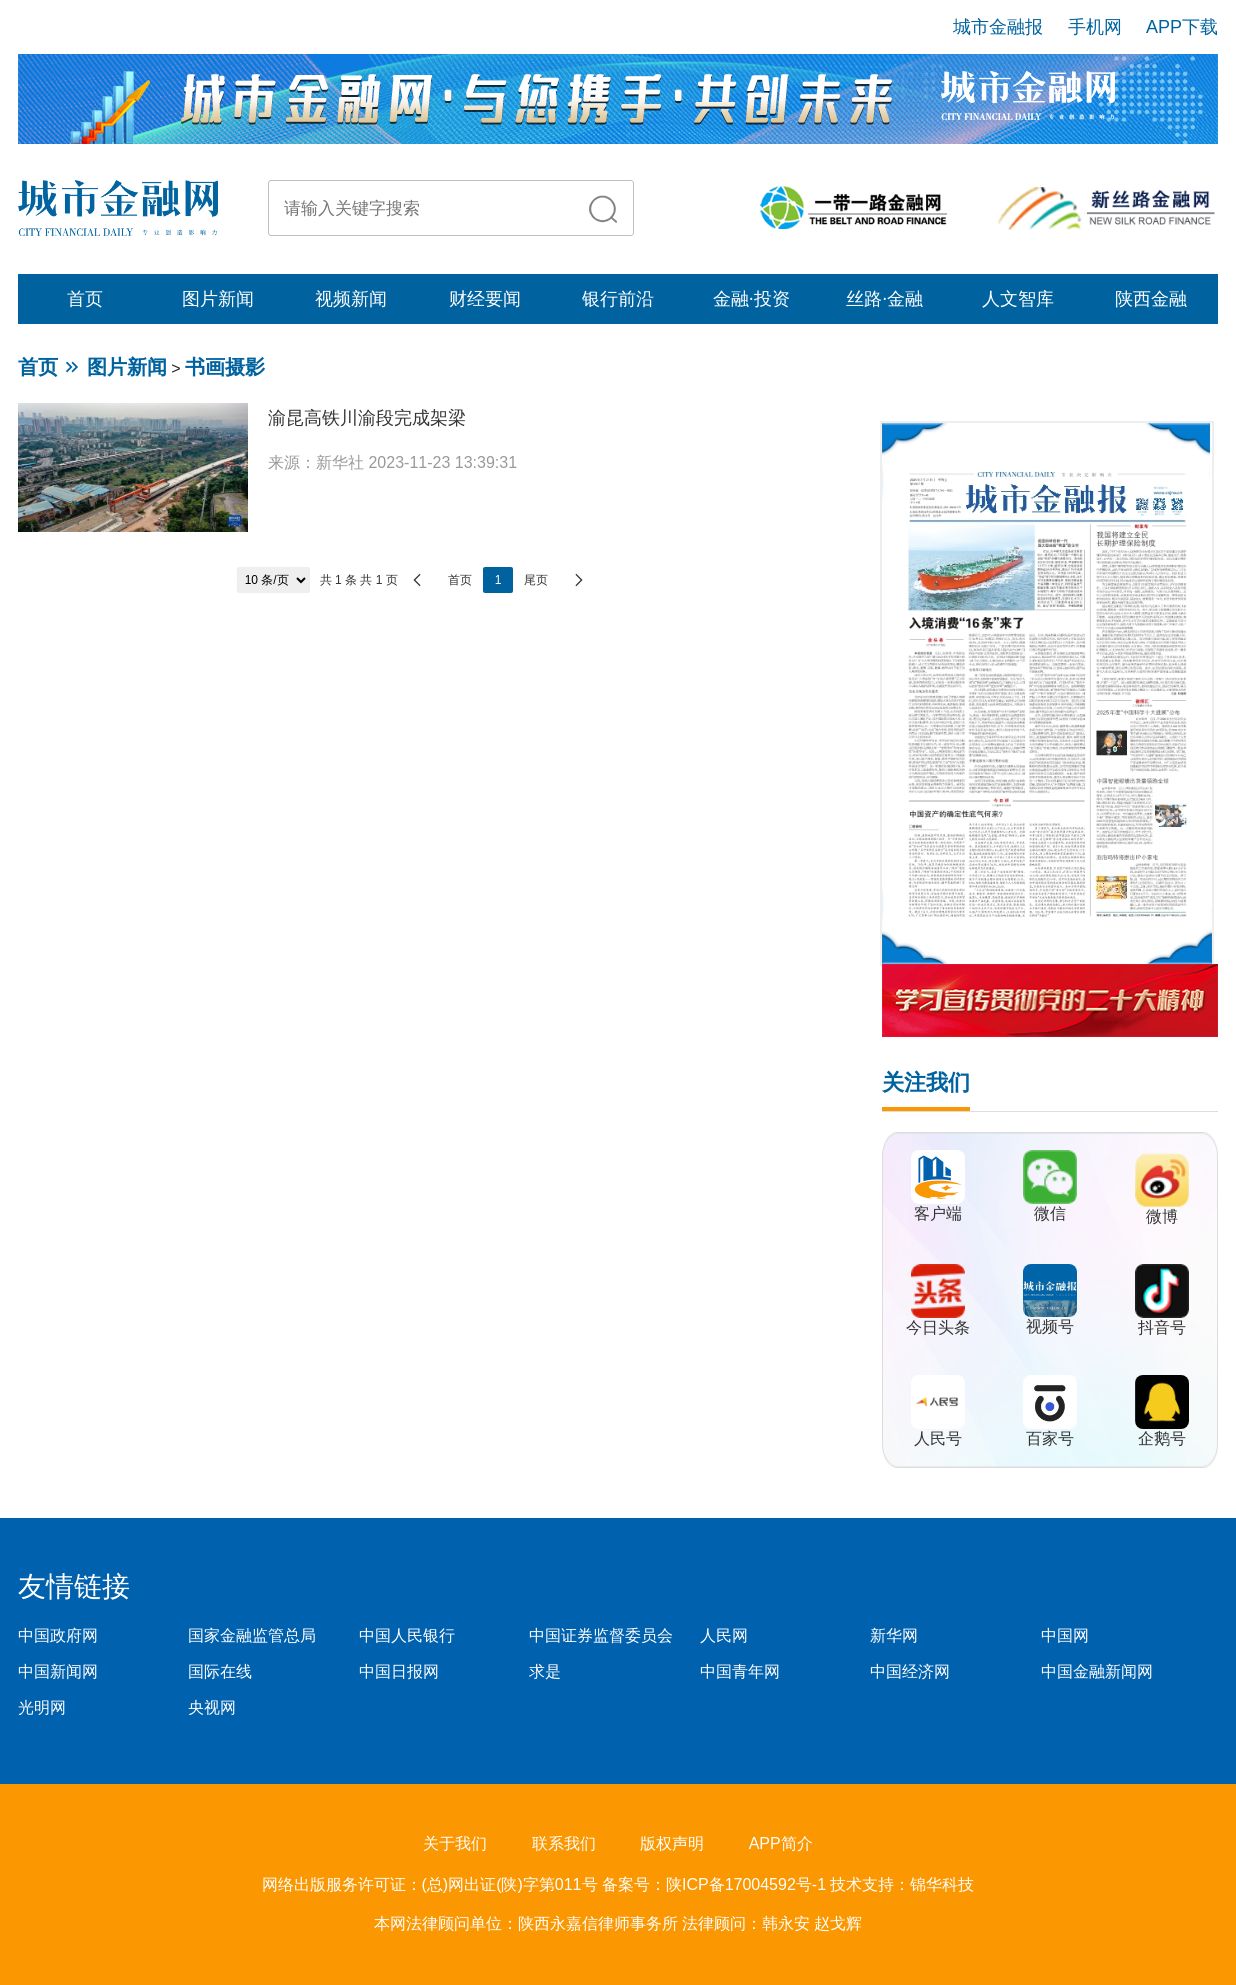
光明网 (42, 1707)
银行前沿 (618, 299)
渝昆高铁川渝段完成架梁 (367, 418)
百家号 (1050, 1438)
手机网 (1095, 27)
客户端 (938, 1213)
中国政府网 (58, 1635)
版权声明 (672, 1843)
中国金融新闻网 (1097, 1671)
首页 (85, 299)
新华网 (894, 1635)
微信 (1050, 1213)
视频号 (1050, 1326)
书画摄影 (225, 367)
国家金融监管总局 (252, 1635)
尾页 (536, 580)
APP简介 (781, 1843)
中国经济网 (910, 1671)
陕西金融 (1151, 299)
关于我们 (455, 1843)
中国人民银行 (407, 1635)
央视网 (212, 1707)
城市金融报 (998, 27)
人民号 (938, 1438)
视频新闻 (351, 299)
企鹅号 (1162, 1438)
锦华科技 (942, 1884)
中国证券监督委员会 (601, 1635)
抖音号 (1162, 1327)
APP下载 (1182, 27)
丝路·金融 (884, 299)
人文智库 (1018, 299)
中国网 (1065, 1635)
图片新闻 (218, 299)
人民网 (724, 1635)
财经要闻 (485, 299)
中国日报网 (399, 1671)
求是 (545, 1671)
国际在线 (220, 1671)
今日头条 (938, 1327)
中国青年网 (740, 1671)
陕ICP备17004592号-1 (748, 1884)
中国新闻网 (58, 1671)
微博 (1162, 1216)
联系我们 (564, 1843)
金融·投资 (751, 299)
